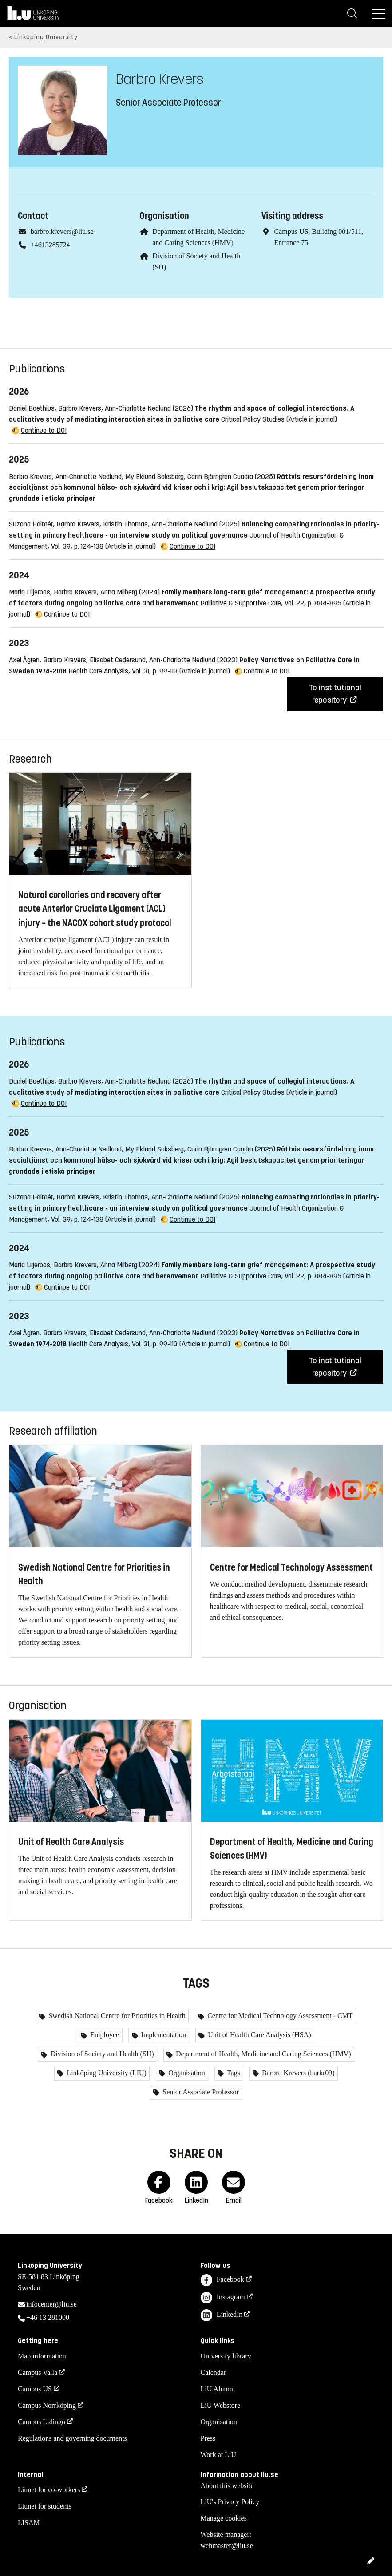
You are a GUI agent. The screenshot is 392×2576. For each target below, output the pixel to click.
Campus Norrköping (47, 2405)
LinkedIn (222, 2315)
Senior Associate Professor (200, 2092)
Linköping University (46, 37)
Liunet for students (44, 2506)
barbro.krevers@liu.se (62, 231)
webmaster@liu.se (227, 2545)
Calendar (213, 2372)
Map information (42, 2356)
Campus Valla (37, 2372)
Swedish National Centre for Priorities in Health (116, 2015)
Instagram (223, 2298)
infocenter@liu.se (51, 2304)
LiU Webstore (221, 2405)
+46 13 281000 (47, 2317)
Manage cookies (224, 2518)
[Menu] (378, 13)
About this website (227, 2485)
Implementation (162, 2034)
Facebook (222, 2280)
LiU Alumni (218, 2389)
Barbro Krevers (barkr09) (297, 2073)
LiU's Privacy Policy (230, 2501)
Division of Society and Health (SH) (101, 2054)
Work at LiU (218, 2454)
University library (226, 2356)
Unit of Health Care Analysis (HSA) (258, 2034)
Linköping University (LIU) (106, 2073)
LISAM (29, 2522)
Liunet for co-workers (49, 2489)
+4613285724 (50, 245)
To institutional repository (335, 694)
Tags (232, 2073)
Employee (103, 2034)
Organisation (185, 2073)
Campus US (35, 2389)
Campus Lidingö (41, 2422)
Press (208, 2438)
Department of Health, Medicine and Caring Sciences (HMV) (262, 2054)
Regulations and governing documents (72, 2438)
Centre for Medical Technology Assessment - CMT (279, 2015)
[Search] (352, 13)
